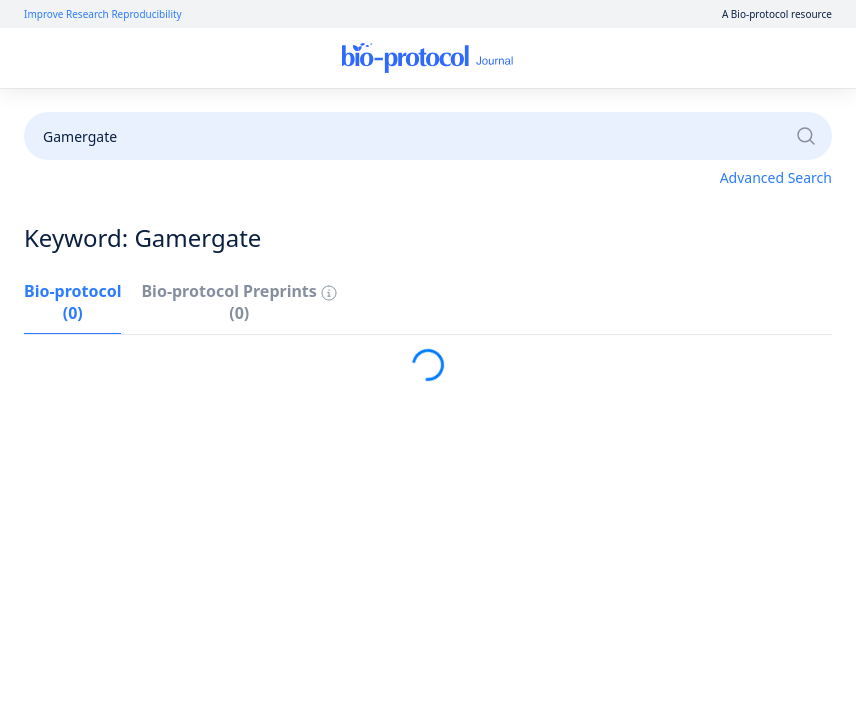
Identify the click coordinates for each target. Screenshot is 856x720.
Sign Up (705, 58)
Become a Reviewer (591, 112)
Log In (633, 58)
